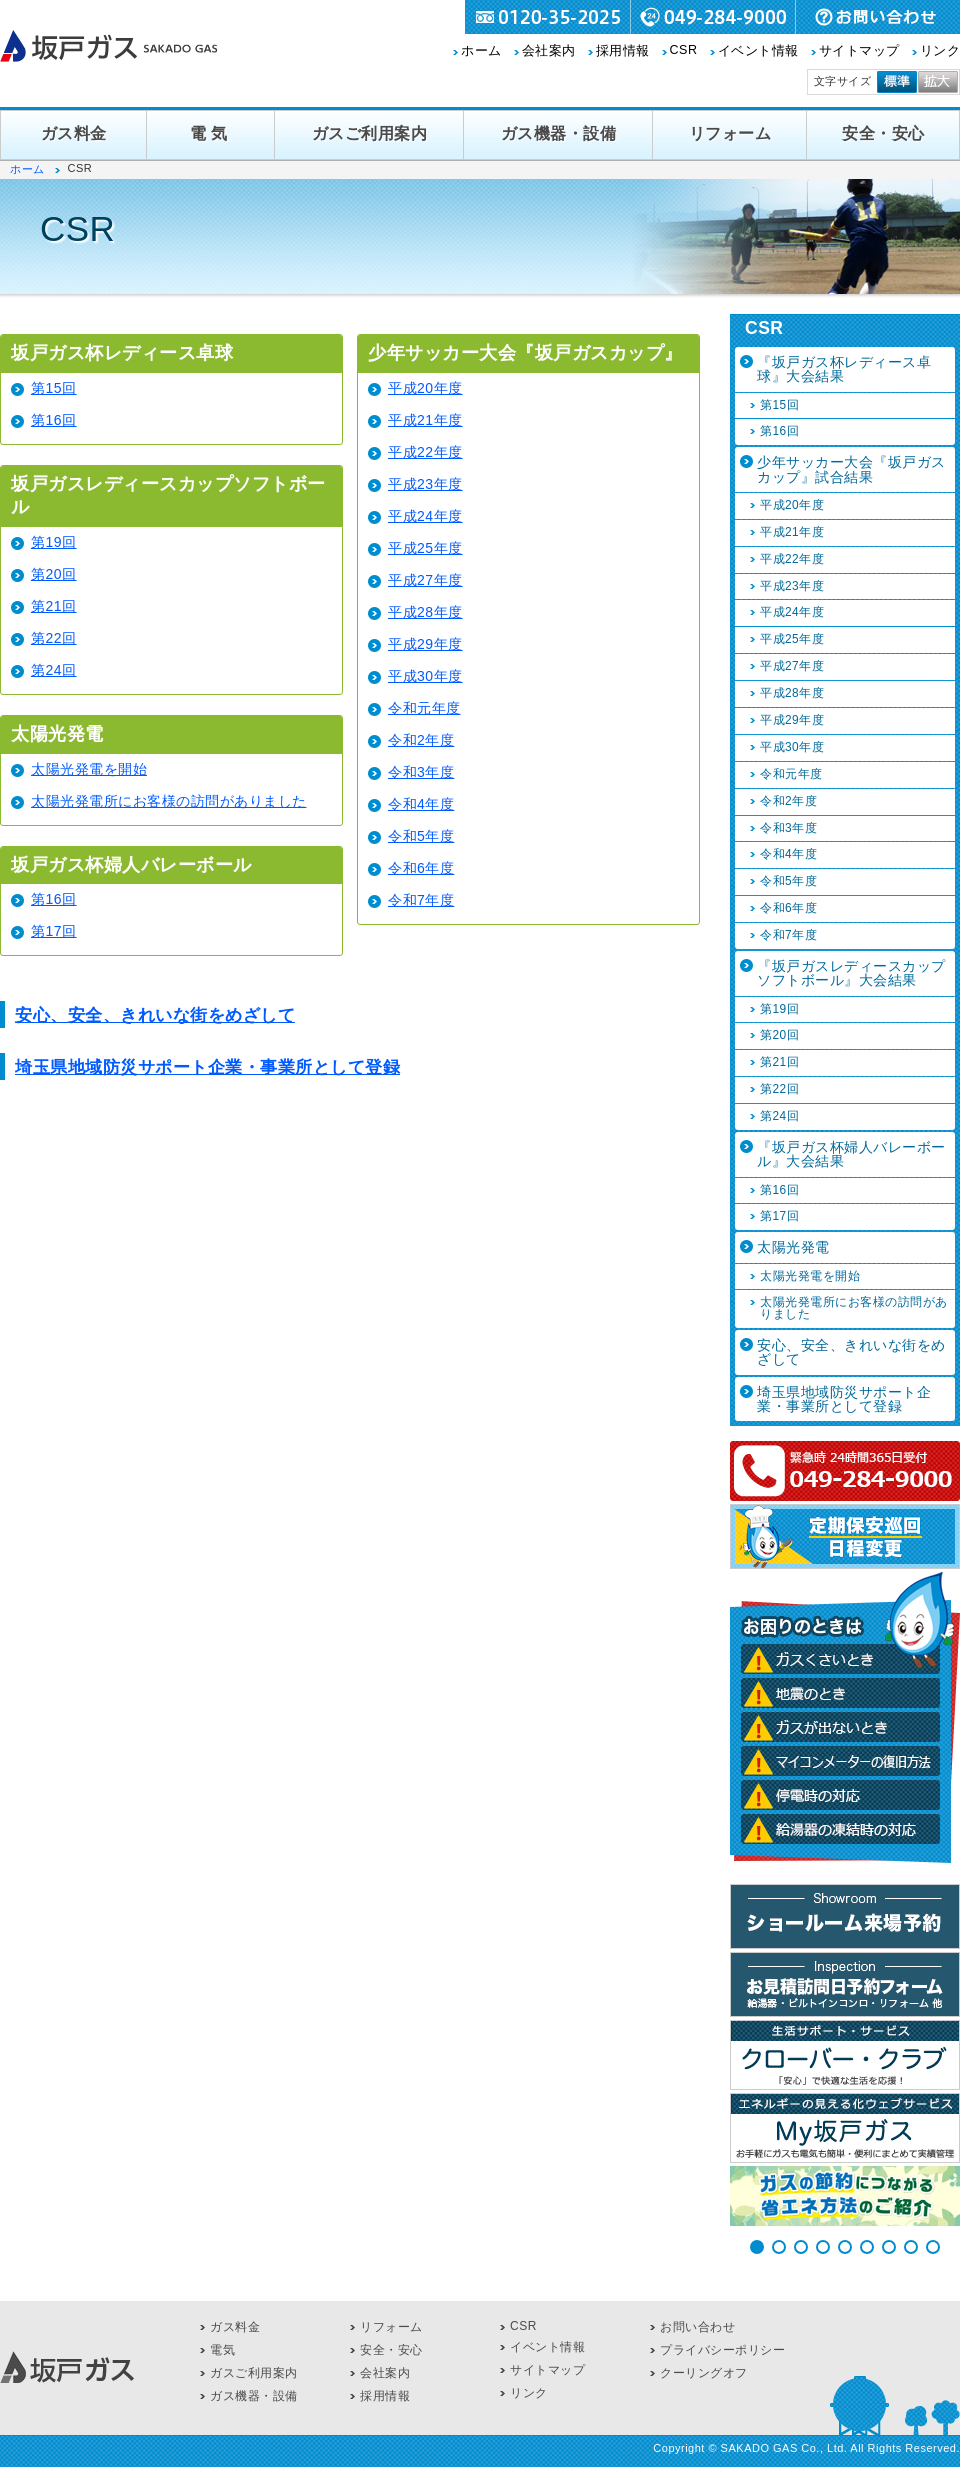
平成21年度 (425, 420)
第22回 (54, 638)
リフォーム (730, 133)
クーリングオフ (704, 2373)
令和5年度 (421, 836)
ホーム (481, 51)
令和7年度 (421, 900)
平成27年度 (425, 580)
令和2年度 (421, 740)
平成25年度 (425, 548)
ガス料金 (74, 133)
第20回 (54, 574)
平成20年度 (425, 388)
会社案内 (549, 51)
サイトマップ (859, 51)
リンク (940, 51)
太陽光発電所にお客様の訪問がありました (169, 801)
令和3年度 (421, 772)
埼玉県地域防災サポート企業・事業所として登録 (207, 1067)
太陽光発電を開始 (89, 769)
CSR (684, 50)
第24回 (54, 670)
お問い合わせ (697, 2327)
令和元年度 (424, 708)
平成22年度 (425, 452)
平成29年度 (425, 644)
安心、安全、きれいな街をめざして (155, 1015)
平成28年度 (425, 612)
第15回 (54, 388)
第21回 (54, 606)
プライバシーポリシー (722, 2350)
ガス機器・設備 (559, 133)
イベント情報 (758, 51)
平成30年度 (425, 676)
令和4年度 (421, 804)
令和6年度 (421, 868)
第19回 (54, 542)
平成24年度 (425, 516)
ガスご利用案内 (370, 133)
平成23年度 (425, 484)
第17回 (54, 931)
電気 (211, 133)
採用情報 (623, 51)
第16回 (54, 420)
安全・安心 (883, 133)
